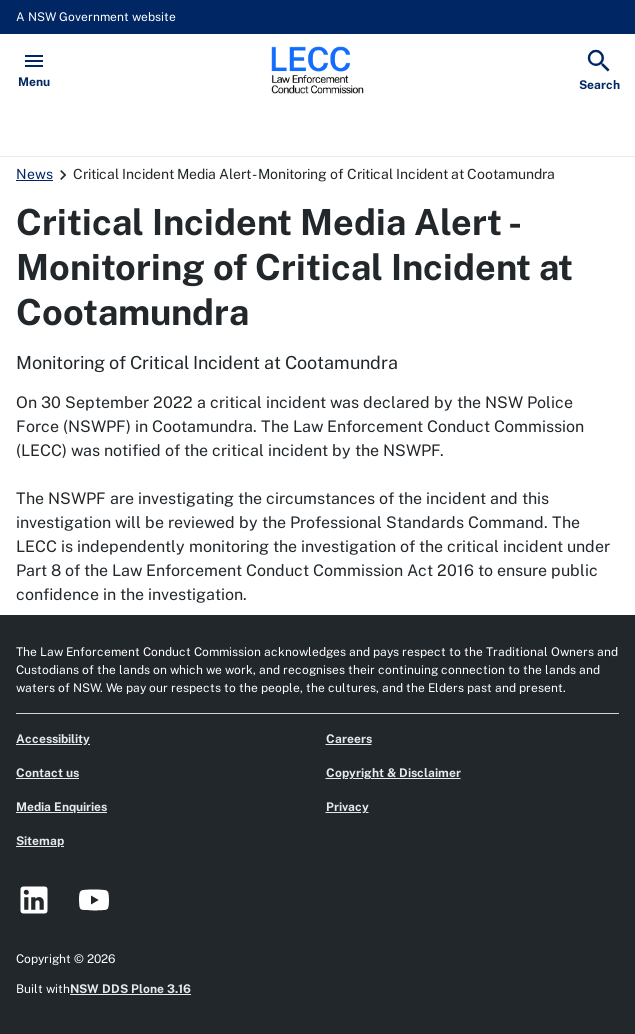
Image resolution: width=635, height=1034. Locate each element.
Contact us (47, 773)
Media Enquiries (61, 807)
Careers (349, 739)
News (34, 174)
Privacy (347, 807)
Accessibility (53, 739)
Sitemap (40, 841)
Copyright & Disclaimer (393, 773)
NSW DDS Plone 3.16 (130, 989)
